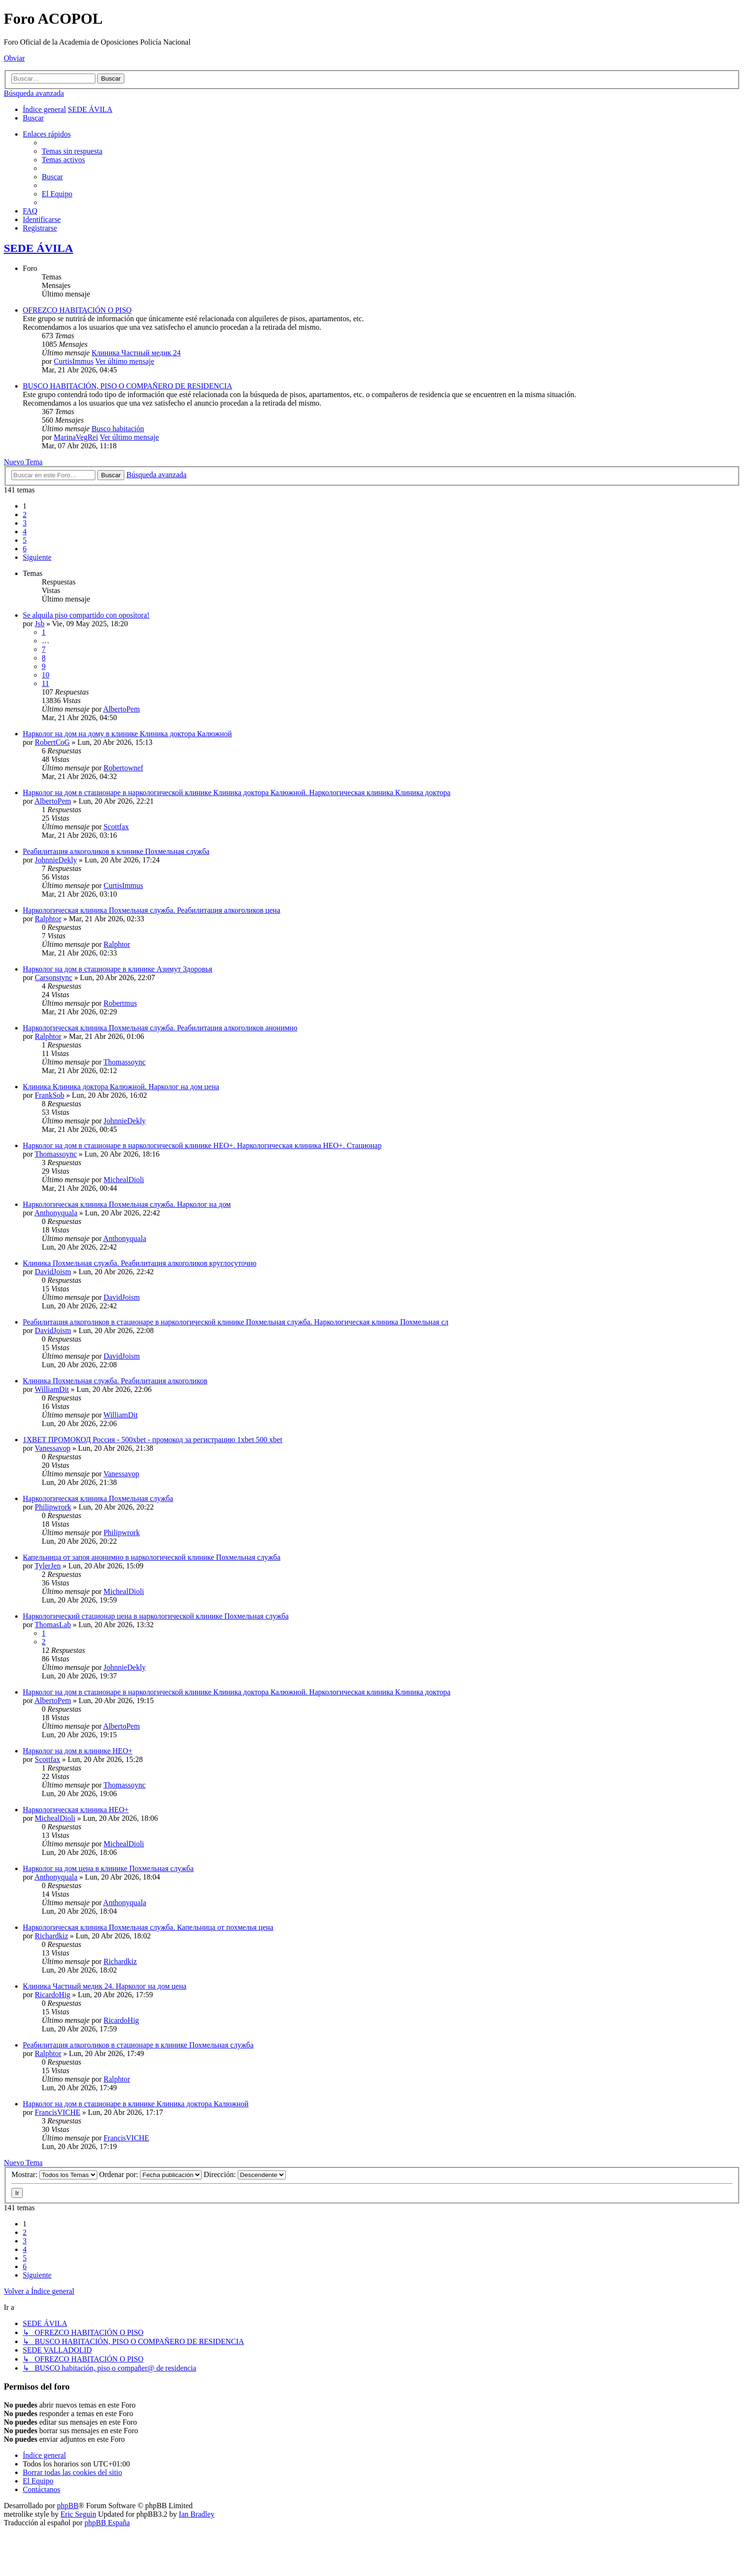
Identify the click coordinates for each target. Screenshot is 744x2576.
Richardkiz (51, 1936)
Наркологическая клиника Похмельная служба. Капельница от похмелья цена (148, 1927)
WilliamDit (52, 1389)
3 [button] (25, 523)
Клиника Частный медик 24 (136, 353)
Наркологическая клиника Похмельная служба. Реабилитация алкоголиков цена (151, 910)
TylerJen (48, 1566)
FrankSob (49, 1095)
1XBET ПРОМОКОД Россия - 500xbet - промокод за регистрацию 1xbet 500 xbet (152, 1440)
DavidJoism (53, 1272)
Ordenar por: (150, 2174)
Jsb (39, 624)
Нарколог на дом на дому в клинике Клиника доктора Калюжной (127, 734)
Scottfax (116, 827)
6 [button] (25, 549)
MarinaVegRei (76, 437)
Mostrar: (54, 2174)
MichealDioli (123, 1180)
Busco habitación (118, 429)
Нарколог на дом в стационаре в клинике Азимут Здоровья (117, 969)
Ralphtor (48, 919)
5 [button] (25, 540)
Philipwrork (53, 1507)
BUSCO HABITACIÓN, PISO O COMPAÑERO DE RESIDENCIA (127, 386)
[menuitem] (33, 118)
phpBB (67, 2506)
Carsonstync (53, 977)
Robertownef (123, 768)
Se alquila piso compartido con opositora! (86, 615)
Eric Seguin (78, 2514)
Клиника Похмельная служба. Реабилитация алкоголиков (115, 1381)
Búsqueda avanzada (34, 93)
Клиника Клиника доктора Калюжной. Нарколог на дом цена (121, 1087)
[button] (37, 557)
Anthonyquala (55, 1213)
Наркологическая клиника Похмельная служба (98, 1498)
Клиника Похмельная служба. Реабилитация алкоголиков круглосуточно (140, 1263)
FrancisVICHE (57, 2112)
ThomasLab (53, 1625)
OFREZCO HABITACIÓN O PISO (77, 310)
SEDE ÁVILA (38, 248)
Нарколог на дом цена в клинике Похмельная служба (108, 1868)
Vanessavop (53, 1448)
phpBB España (107, 2523)
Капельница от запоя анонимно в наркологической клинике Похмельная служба (151, 1557)
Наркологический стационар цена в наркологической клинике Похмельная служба (155, 1616)
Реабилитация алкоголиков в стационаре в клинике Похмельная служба (138, 2045)
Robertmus (120, 1003)
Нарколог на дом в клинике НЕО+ (77, 1751)
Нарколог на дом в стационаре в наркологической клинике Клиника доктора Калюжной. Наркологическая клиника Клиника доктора (236, 792)
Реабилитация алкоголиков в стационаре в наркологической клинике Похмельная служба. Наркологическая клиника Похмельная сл (235, 1322)
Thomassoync (124, 1062)
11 (45, 683)
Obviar (14, 58)
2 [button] (25, 514)
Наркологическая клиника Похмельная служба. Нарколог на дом (127, 1204)
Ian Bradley (196, 2514)
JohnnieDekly (56, 860)
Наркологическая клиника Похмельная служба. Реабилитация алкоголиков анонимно (160, 1028)
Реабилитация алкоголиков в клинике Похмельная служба (116, 851)
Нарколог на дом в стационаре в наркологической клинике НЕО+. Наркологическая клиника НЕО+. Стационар (202, 1145)
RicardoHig (52, 1995)
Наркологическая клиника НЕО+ (76, 1810)
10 (45, 675)
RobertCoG (52, 742)
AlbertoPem (121, 709)
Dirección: (245, 2174)
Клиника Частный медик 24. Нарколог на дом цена (104, 1986)
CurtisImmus (73, 361)
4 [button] (25, 532)
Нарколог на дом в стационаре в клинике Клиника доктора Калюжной (136, 2104)
